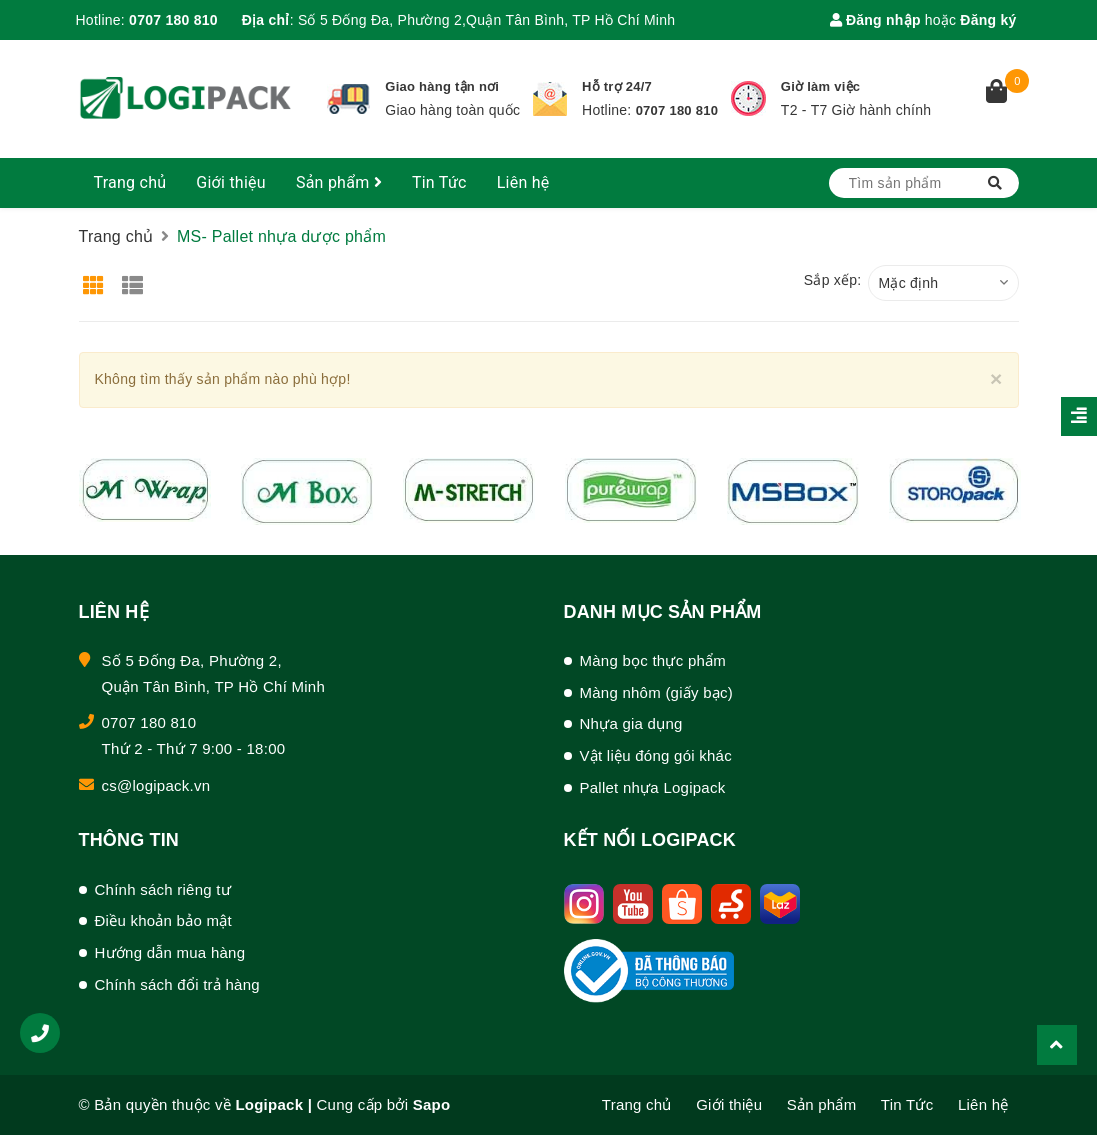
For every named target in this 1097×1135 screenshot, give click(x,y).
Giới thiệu (231, 182)
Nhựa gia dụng (631, 723)
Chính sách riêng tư (163, 889)
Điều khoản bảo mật (163, 920)
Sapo (432, 1104)
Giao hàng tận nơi (442, 86)
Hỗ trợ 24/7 (617, 86)
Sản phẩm (339, 182)
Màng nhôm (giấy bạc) (657, 692)
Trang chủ (130, 182)
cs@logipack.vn (156, 785)
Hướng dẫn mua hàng (170, 952)
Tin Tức (439, 182)
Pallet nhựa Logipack (653, 787)
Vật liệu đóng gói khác (656, 755)
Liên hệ (523, 182)
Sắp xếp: (833, 280)
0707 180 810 (173, 20)
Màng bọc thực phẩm (653, 660)
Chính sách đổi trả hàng (177, 984)
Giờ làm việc (820, 86)
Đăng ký (988, 20)
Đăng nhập (875, 20)
